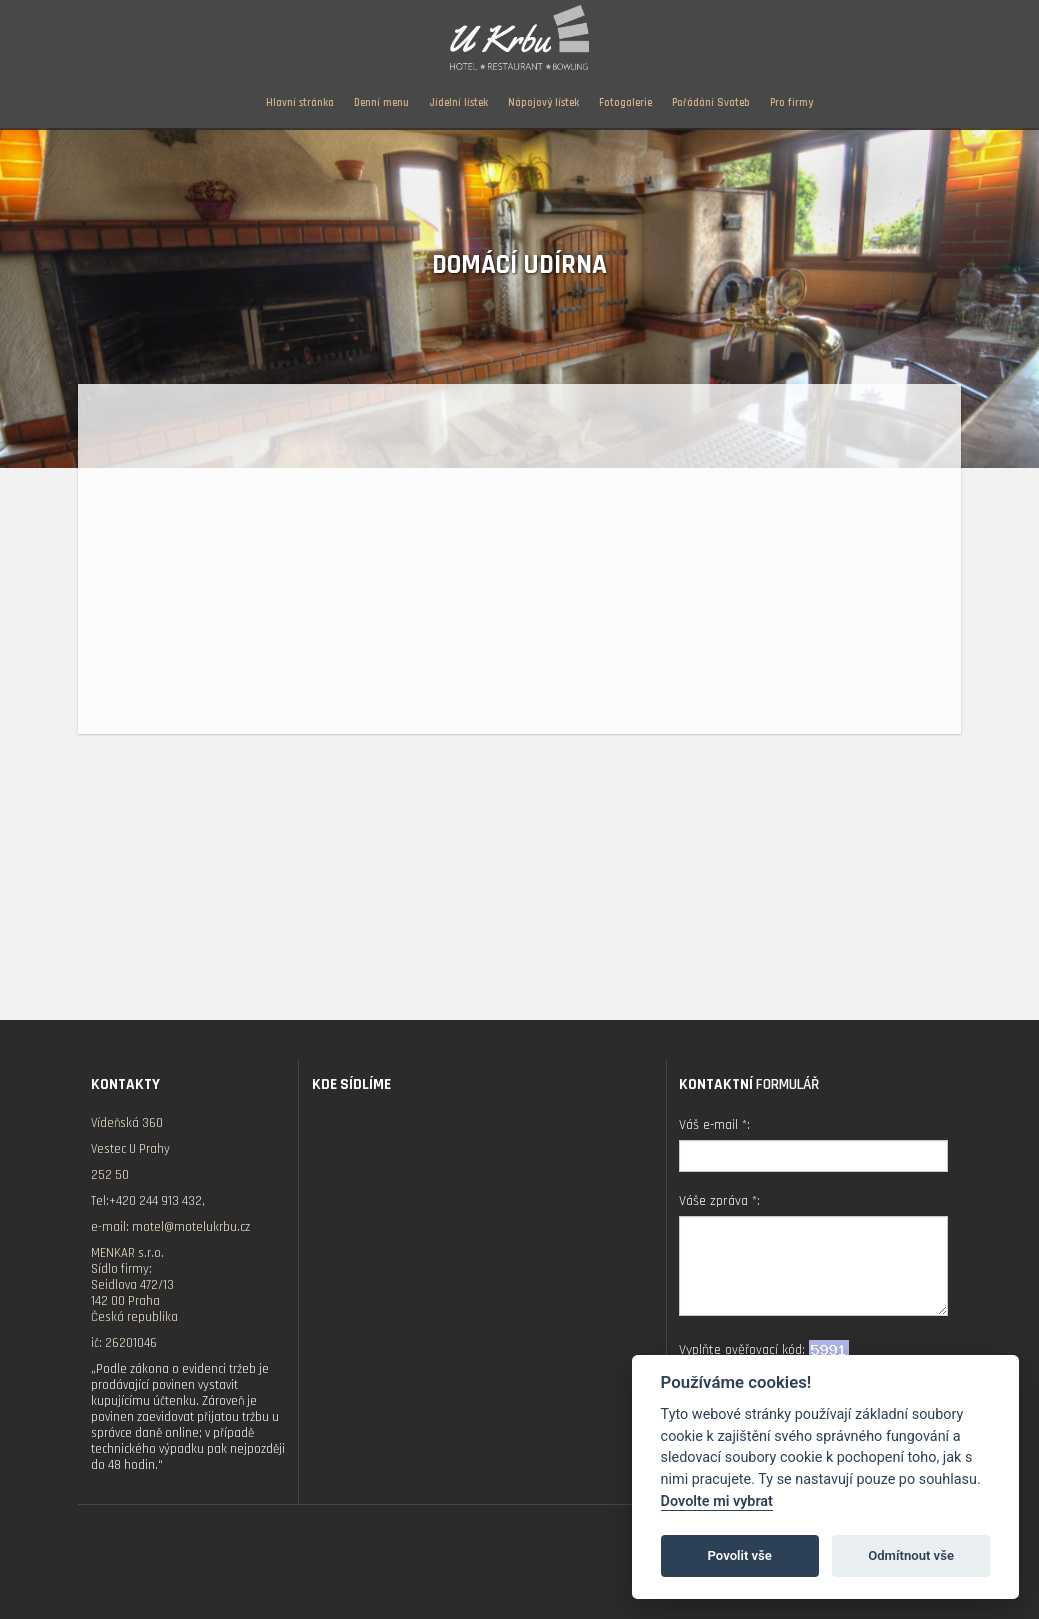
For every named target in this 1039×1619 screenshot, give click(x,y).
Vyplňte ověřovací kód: (764, 1349)
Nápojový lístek (543, 103)
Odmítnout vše (911, 1555)
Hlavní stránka (300, 103)
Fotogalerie (625, 103)
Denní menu (381, 103)
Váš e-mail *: (714, 1125)
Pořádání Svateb (711, 103)
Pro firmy (791, 103)
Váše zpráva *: (719, 1201)
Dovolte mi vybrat (717, 1501)
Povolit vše (740, 1555)
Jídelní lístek (458, 103)
